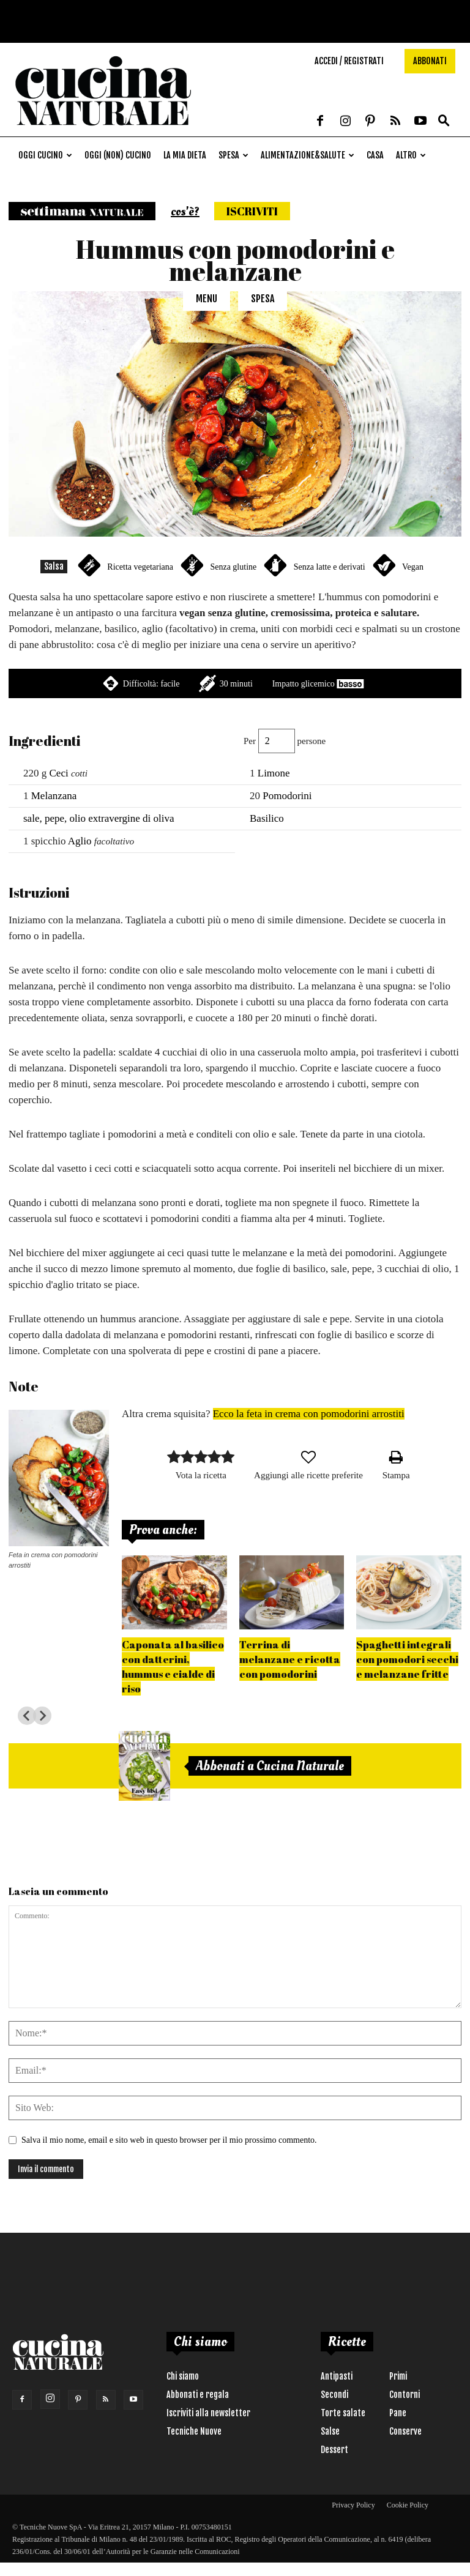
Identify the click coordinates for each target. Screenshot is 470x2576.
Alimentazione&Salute (307, 155)
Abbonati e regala (197, 2394)
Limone (274, 773)
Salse (330, 2431)
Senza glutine (233, 566)
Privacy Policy (353, 2505)
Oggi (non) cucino (117, 155)
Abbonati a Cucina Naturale (270, 1766)
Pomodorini (287, 796)
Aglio (80, 841)
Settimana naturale (82, 211)
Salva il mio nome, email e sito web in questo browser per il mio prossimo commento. (169, 2140)
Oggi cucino (45, 155)
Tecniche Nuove (194, 2431)
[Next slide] (42, 1716)
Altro (411, 155)
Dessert (334, 2449)
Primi (398, 2376)
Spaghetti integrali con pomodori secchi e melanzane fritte (407, 1659)
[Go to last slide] (27, 1716)
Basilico (267, 818)
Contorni (404, 2394)
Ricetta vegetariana (140, 566)
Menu (206, 298)
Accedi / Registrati (349, 61)
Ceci (59, 773)
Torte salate (343, 2413)
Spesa (233, 155)
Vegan (412, 566)
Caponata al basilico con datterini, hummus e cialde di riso (173, 1666)
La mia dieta (184, 155)
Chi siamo (182, 2376)
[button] (443, 121)
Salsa (54, 566)
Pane (397, 2413)
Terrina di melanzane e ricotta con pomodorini (289, 1659)
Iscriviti (252, 211)
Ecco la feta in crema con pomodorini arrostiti (309, 1414)
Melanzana (54, 796)
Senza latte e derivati (329, 566)
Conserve (405, 2431)
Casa (375, 155)
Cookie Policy (407, 2505)
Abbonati (430, 61)
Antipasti (336, 2376)
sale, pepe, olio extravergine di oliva (98, 818)
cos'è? (185, 211)
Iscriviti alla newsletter (208, 2413)
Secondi (334, 2394)
